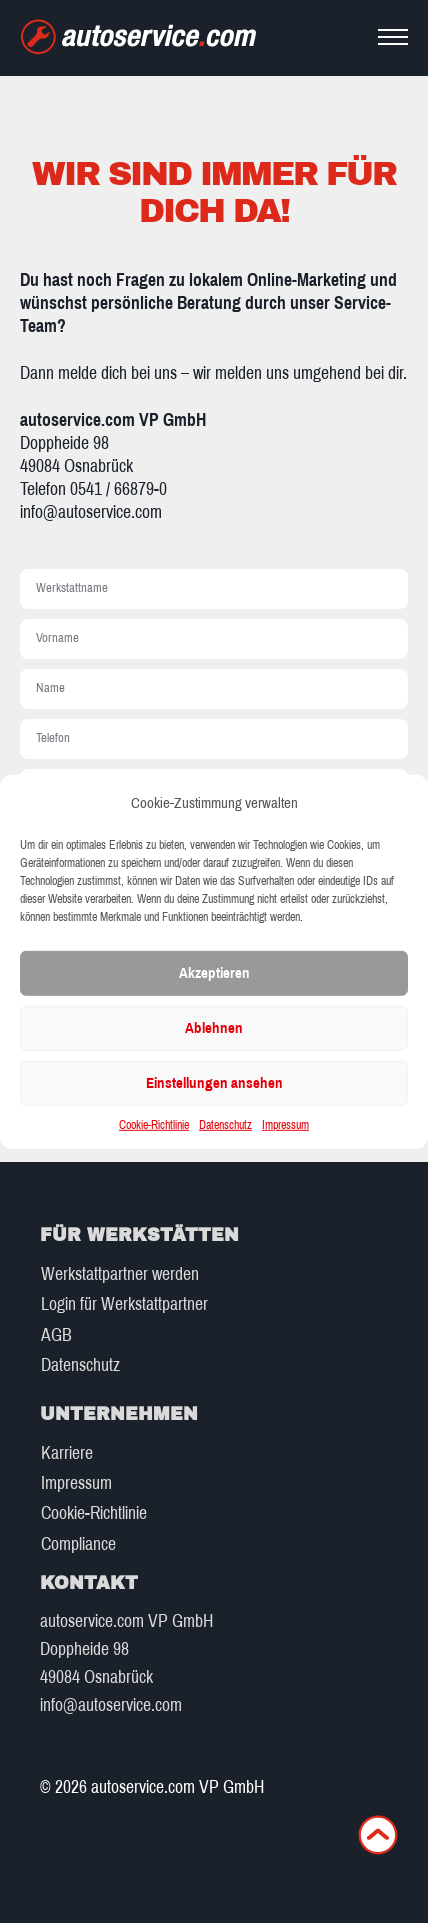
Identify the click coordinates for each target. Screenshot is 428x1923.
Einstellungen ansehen (214, 1083)
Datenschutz (225, 1125)
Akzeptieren (214, 973)
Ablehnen (214, 1028)
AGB (56, 1335)
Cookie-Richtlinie (154, 1125)
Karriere (67, 1453)
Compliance (78, 1544)
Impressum (285, 1125)
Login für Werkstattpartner (124, 1304)
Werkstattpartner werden (120, 1274)
